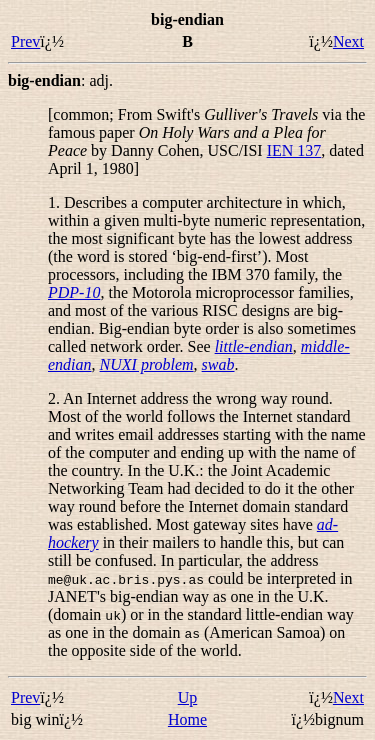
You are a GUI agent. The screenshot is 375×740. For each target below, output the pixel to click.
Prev (25, 41)
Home (187, 719)
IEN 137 (294, 150)
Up (188, 697)
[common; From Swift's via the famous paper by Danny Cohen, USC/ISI (206, 132)
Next (348, 41)
